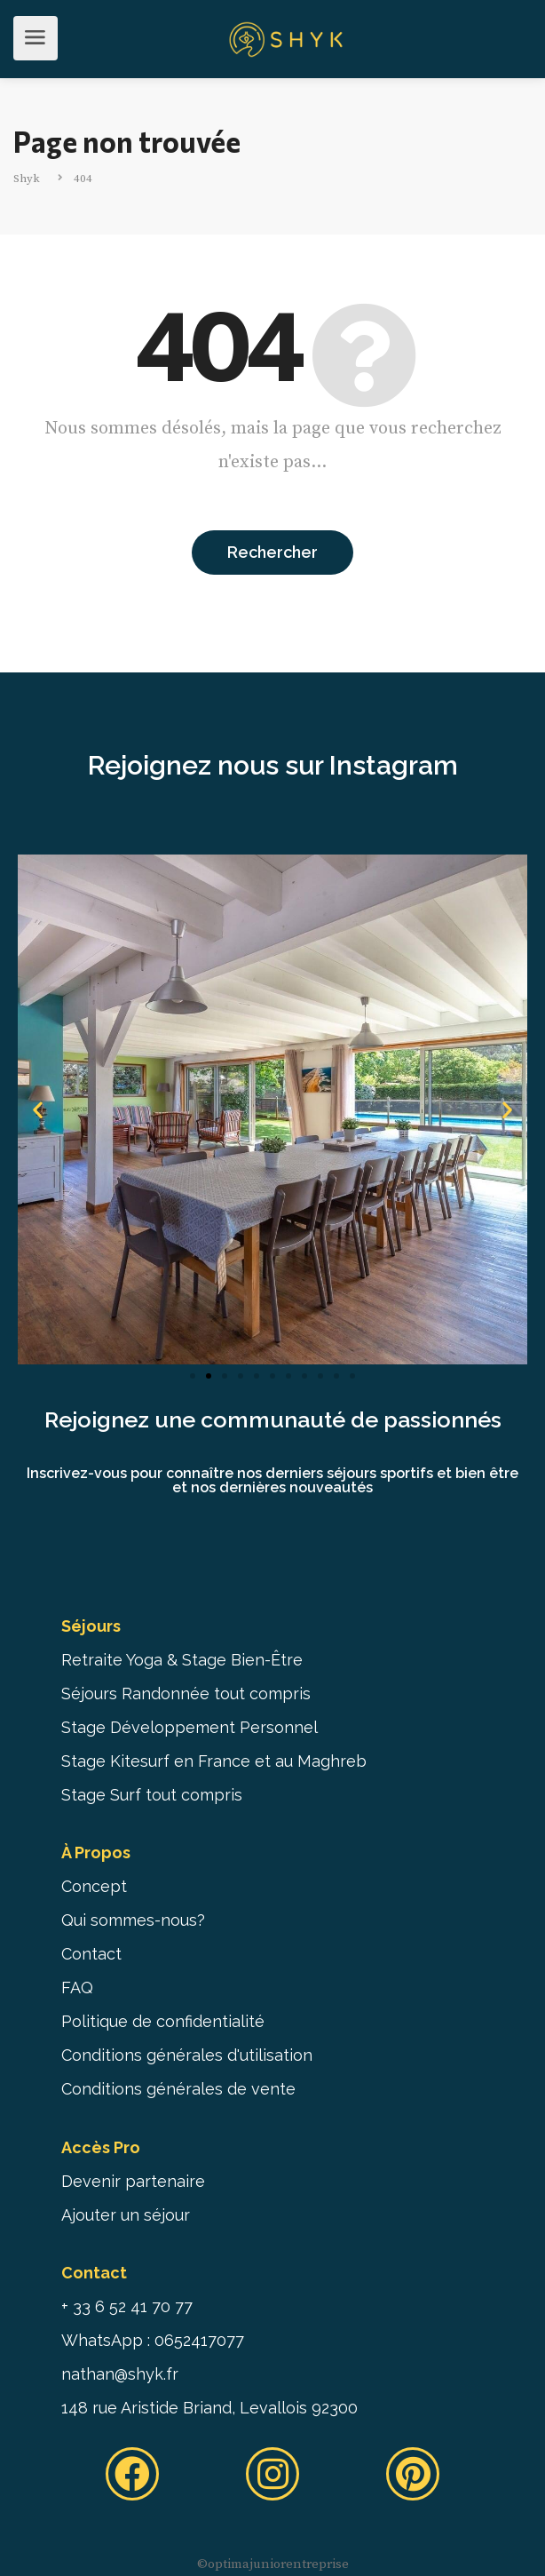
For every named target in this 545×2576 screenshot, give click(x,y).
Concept (94, 1886)
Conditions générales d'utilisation (186, 2055)
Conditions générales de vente (178, 2088)
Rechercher (272, 552)
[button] (192, 1376)
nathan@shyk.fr (119, 2374)
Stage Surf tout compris (151, 1794)
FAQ (77, 1987)
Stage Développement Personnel (189, 1727)
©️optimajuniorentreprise (273, 2564)
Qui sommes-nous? (133, 1920)
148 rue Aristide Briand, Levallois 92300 (209, 2407)
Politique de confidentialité (163, 2021)
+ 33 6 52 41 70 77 (127, 2306)
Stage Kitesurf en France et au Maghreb (214, 1761)
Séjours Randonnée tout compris (186, 1693)
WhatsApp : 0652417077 (152, 2340)
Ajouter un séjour (125, 2215)
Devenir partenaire (133, 2181)
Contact (91, 1953)
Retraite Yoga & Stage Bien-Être (182, 1659)
